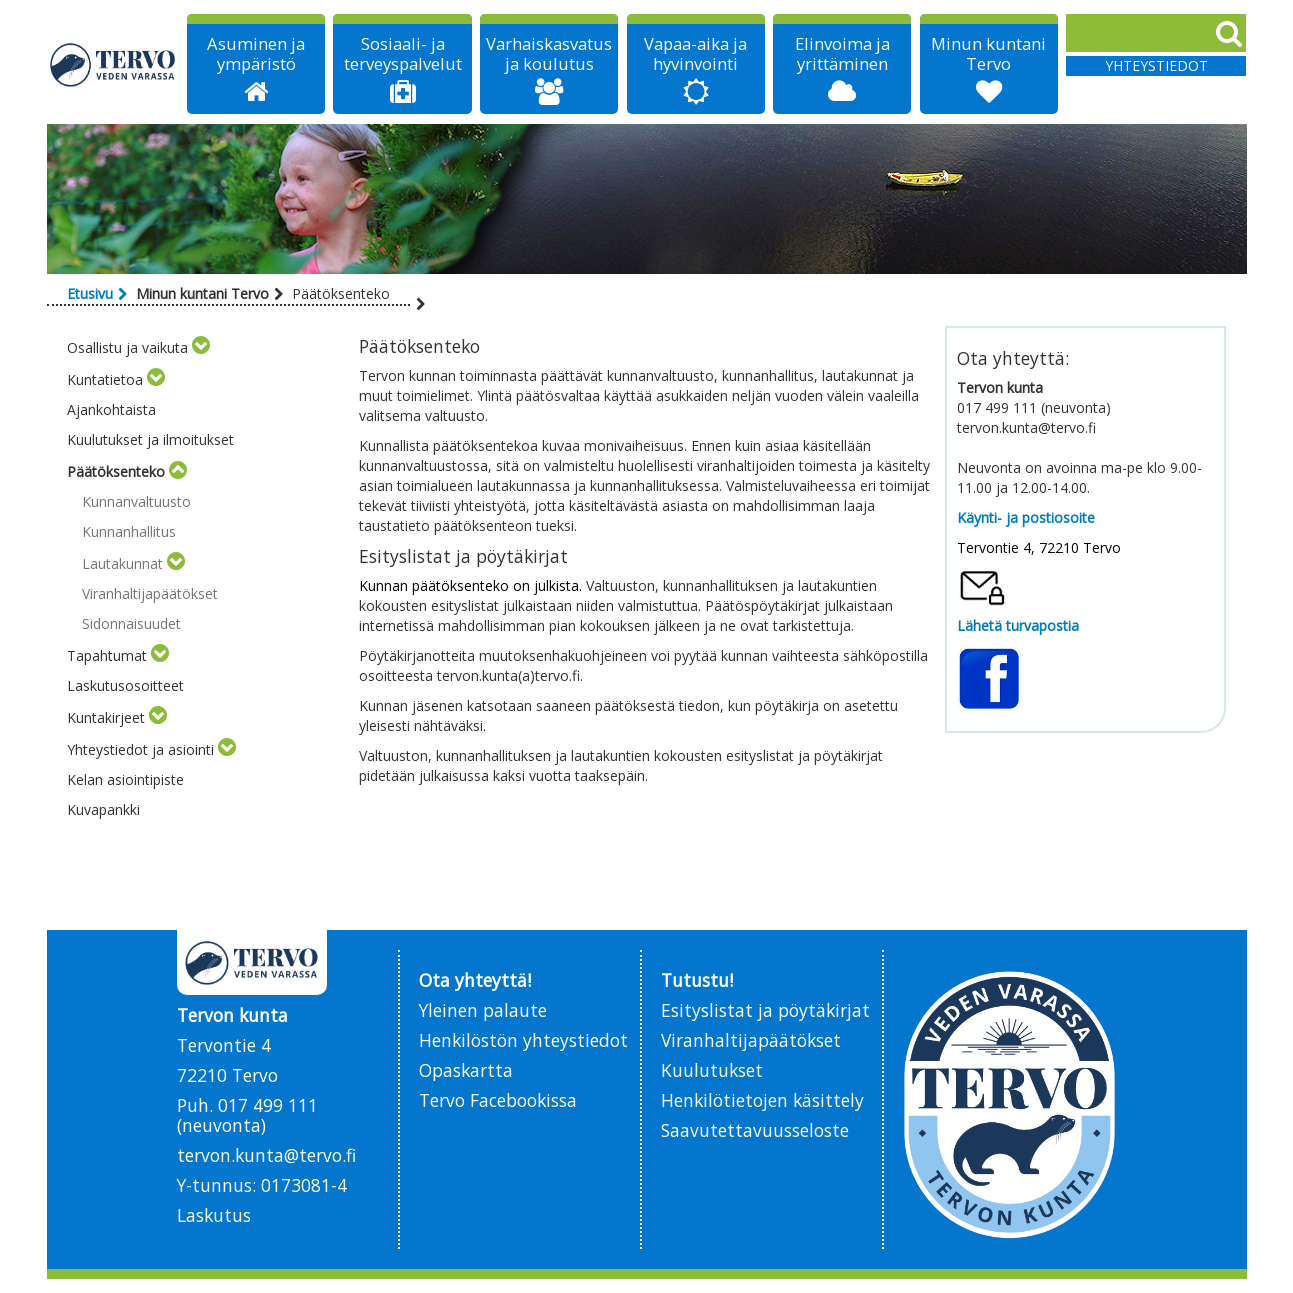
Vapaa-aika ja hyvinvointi (695, 54)
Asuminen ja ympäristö (256, 54)
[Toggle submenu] (201, 347)
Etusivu (90, 293)
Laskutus (214, 1215)
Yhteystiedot (1156, 65)
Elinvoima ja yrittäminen (842, 54)
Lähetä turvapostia (1018, 625)
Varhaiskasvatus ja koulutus (549, 54)
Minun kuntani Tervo (988, 54)
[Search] (1156, 33)
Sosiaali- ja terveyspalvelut (403, 54)
